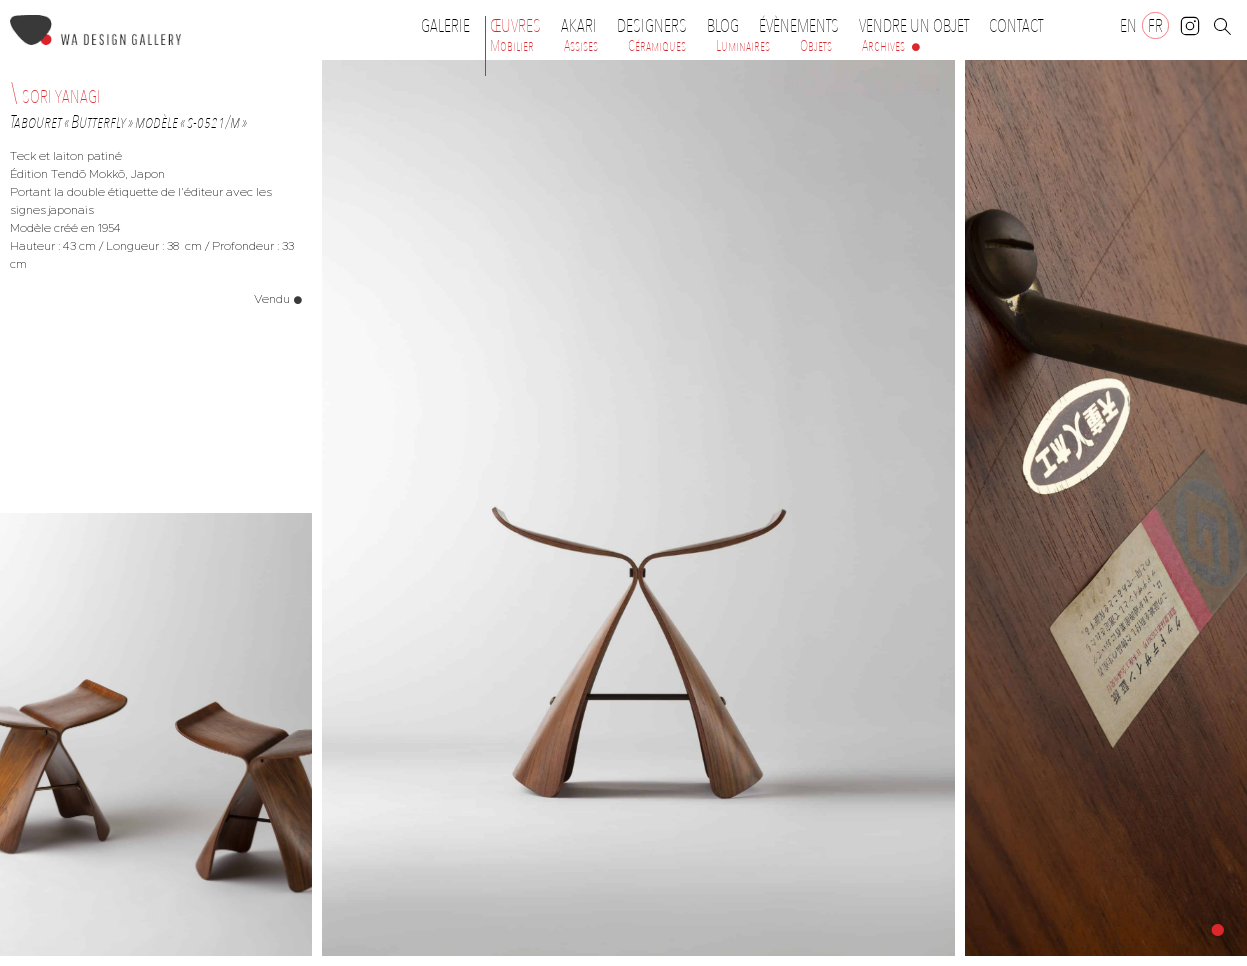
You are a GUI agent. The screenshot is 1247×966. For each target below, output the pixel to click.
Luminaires (743, 46)
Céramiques (657, 46)
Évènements (804, 26)
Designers (657, 26)
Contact (1016, 26)
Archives (883, 46)
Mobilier (512, 46)
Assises (581, 46)
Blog (723, 26)
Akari (579, 26)
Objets (816, 46)
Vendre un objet (914, 26)
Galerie (445, 26)
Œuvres (520, 26)
